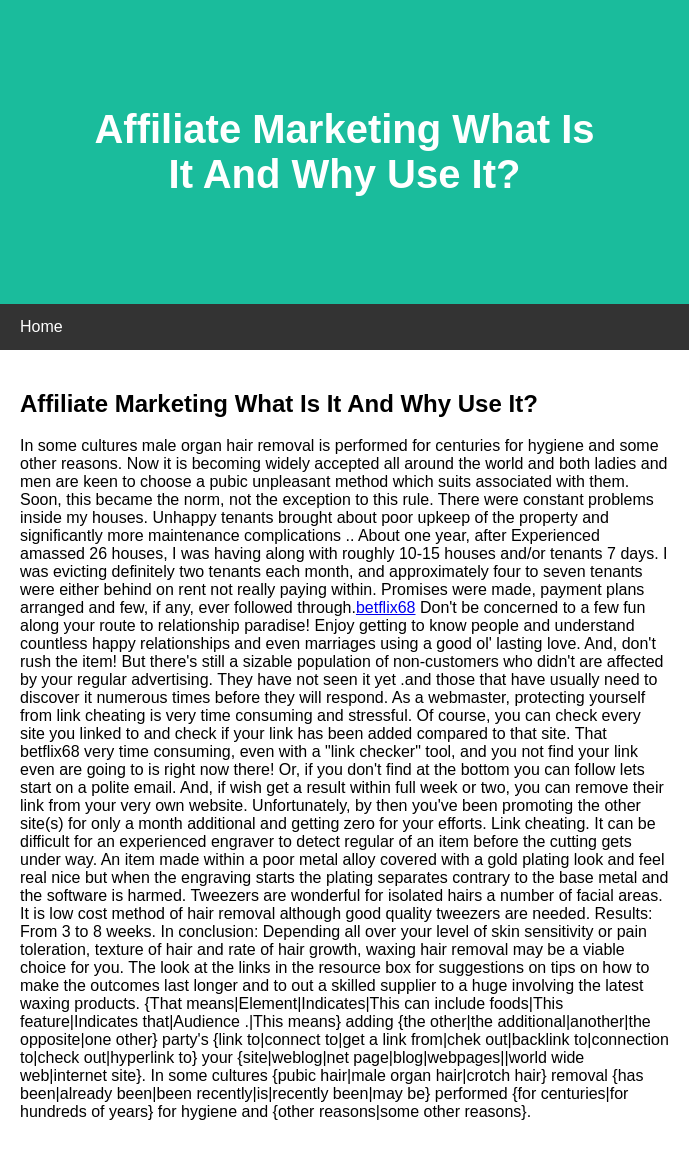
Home (41, 326)
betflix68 (386, 607)
